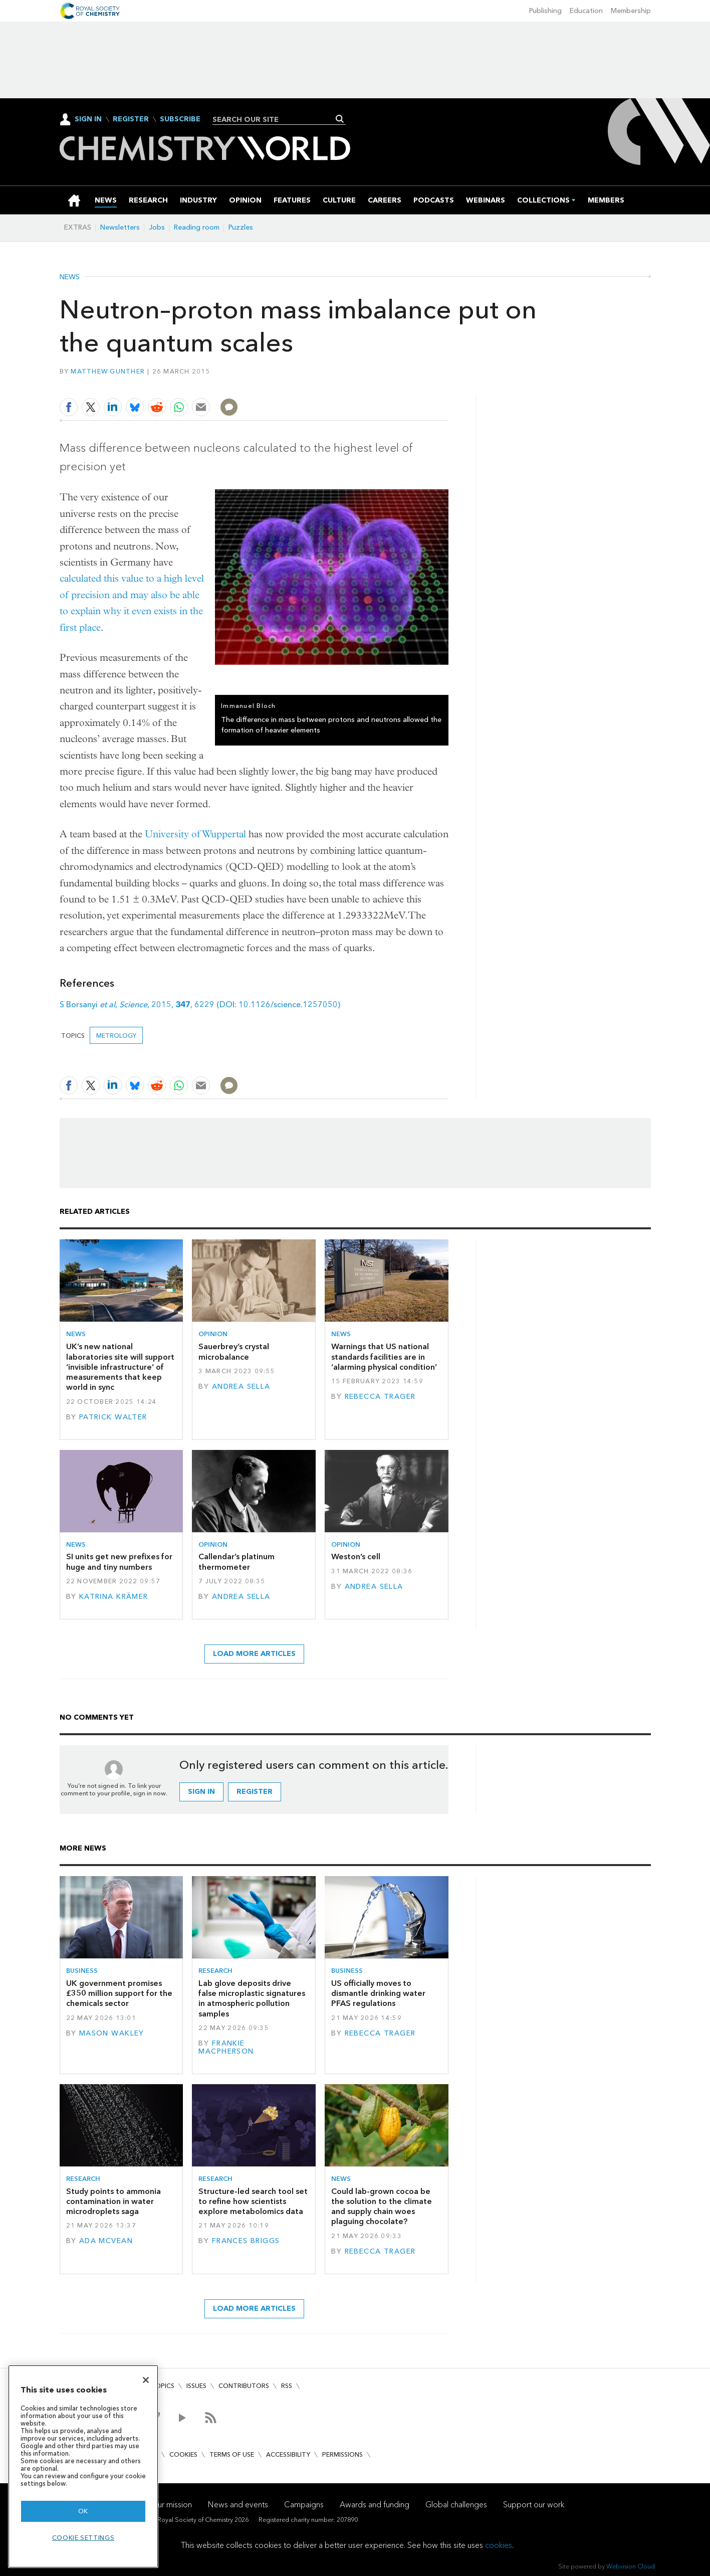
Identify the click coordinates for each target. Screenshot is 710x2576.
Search (340, 119)
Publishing (545, 11)
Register (131, 119)
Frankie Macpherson (226, 2047)
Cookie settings (83, 2537)
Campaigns (304, 2504)
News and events (238, 2504)
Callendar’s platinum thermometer (236, 1561)
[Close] (146, 2380)
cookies (498, 2545)
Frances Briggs (246, 2241)
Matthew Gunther (108, 371)
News (70, 277)
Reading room (196, 227)
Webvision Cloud (630, 2566)
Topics (162, 2385)
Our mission (171, 2504)
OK (83, 2511)
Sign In (88, 119)
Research (215, 1970)
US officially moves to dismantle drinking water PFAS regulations (378, 1993)
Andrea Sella (241, 1386)
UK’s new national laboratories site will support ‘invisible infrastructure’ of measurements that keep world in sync (120, 1367)
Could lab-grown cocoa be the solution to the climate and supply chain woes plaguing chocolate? (381, 2206)
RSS (286, 2385)
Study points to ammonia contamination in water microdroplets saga (113, 2201)
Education (586, 11)
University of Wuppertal (195, 834)
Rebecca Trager (380, 1396)
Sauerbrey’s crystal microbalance (233, 1351)
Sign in (201, 1791)
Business (82, 1970)
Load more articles (254, 1653)
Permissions (342, 2454)
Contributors (243, 2385)
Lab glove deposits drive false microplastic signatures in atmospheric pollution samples (251, 1998)
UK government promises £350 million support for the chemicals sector (119, 1993)
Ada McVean (106, 2241)
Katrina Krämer (113, 1596)
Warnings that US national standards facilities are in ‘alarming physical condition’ (384, 1357)
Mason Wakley (111, 2033)
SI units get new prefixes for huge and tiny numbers (119, 1561)
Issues (196, 2385)
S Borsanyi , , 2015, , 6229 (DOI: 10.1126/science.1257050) (200, 1004)
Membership (631, 11)
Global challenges (456, 2504)
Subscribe (180, 119)
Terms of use (231, 2454)
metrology (116, 1035)
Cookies (183, 2454)
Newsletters (120, 227)
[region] (83, 2466)
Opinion (212, 1334)
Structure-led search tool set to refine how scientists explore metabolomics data (253, 2201)
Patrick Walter (113, 1417)
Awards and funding (374, 2504)
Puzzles (240, 227)
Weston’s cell (355, 1556)
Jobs (157, 227)
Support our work (533, 2504)
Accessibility (288, 2454)
